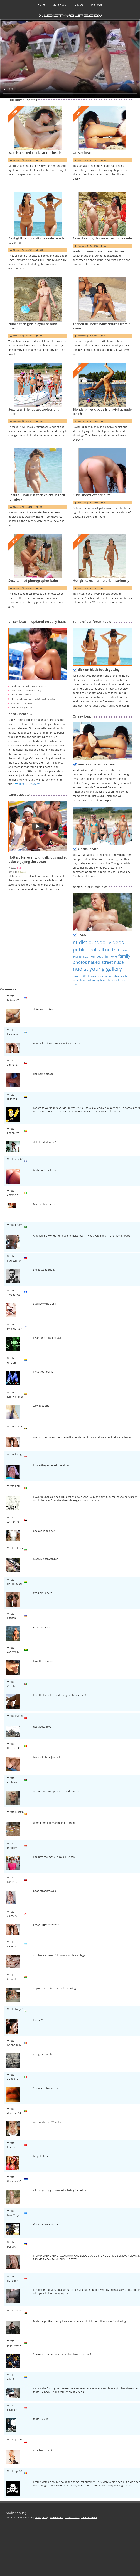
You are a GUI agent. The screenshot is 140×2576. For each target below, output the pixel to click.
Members (96, 4)
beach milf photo (83, 976)
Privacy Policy (41, 2517)
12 (105, 503)
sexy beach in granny (21, 703)
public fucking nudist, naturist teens (28, 686)
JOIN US (78, 4)
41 (105, 160)
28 (41, 336)
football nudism (104, 949)
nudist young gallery (97, 968)
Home (41, 4)
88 (105, 588)
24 (41, 160)
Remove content (89, 2517)
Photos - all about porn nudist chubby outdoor (33, 698)
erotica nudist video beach (110, 976)
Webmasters (56, 2517)
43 (105, 336)
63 (41, 507)
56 (105, 421)
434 (41, 250)
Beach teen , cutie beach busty (26, 690)
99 (105, 246)
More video (59, 4)
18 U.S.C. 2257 (72, 2517)
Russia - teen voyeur (21, 694)
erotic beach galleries (21, 707)
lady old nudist (82, 980)
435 (41, 421)
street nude (113, 962)
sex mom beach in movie (100, 956)
